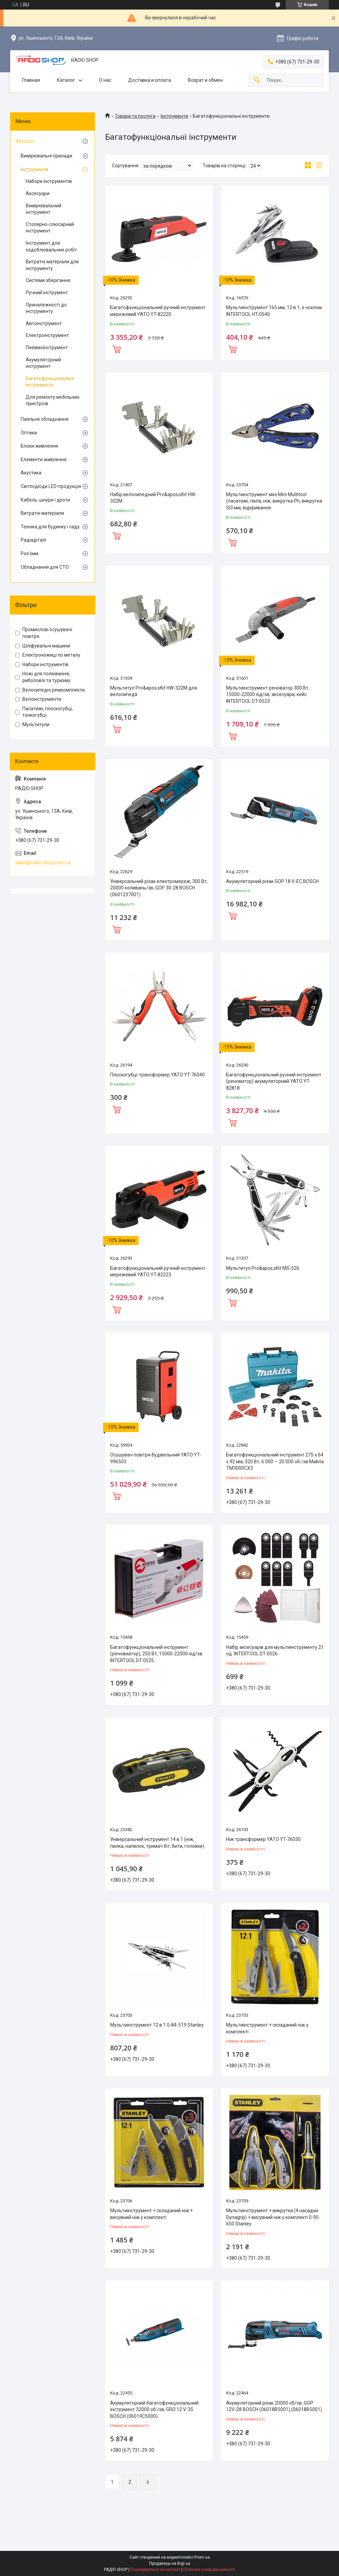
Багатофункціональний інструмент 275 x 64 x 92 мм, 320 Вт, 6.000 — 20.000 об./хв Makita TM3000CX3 (275, 1461)
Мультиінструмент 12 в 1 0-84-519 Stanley (157, 2025)
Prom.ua (202, 2557)
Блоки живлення (39, 446)
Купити (116, 348)
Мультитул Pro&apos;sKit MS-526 (262, 1268)
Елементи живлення (43, 459)
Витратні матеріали (42, 513)
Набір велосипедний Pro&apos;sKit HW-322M (153, 498)
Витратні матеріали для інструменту (52, 265)
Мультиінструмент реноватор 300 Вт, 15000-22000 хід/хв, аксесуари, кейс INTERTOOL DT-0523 (268, 694)
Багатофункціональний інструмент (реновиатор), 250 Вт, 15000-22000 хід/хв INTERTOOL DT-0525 (156, 1653)
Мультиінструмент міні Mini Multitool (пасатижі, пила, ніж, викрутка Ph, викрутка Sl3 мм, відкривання (274, 501)
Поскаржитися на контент (155, 2569)
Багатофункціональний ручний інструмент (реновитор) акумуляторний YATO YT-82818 (273, 1081)
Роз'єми (29, 553)
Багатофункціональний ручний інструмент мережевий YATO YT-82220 (157, 311)
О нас (105, 80)
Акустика (31, 472)
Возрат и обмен (205, 80)
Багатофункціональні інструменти (50, 382)
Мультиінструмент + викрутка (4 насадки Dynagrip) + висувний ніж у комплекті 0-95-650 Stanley (273, 2217)
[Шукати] (257, 80)
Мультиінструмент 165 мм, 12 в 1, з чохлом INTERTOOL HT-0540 (274, 311)
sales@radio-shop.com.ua (43, 862)
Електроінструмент (47, 335)
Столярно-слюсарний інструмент (50, 228)
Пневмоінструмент (47, 347)
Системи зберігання (48, 280)
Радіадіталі (33, 540)
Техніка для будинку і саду (50, 526)
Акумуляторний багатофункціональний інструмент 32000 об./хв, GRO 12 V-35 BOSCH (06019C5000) (154, 2409)
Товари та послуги (135, 116)
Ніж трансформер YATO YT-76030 (263, 1839)
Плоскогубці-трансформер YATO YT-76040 (157, 1074)
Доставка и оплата (149, 80)
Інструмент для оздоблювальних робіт (51, 246)
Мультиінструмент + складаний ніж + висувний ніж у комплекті (151, 2214)
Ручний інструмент (47, 292)
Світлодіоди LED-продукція (51, 486)
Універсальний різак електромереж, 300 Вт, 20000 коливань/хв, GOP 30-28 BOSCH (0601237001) (159, 888)
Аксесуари (37, 193)
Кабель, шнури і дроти (45, 500)
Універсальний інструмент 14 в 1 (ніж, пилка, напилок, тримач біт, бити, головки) (157, 1843)
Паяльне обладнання (44, 419)
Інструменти (174, 116)
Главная (31, 80)
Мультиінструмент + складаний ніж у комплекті (267, 2028)
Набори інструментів (49, 181)
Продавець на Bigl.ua (169, 2563)
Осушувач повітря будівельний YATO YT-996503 (155, 1458)
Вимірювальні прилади (46, 155)
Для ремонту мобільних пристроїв (52, 400)
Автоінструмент (44, 323)
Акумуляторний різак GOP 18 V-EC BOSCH (272, 881)
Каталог (66, 80)
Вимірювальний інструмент (43, 209)
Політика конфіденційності (209, 2569)
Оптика (29, 432)
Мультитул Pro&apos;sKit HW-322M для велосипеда (153, 691)
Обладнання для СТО (45, 567)
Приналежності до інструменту (46, 308)
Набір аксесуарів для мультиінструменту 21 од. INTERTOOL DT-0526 (275, 1650)
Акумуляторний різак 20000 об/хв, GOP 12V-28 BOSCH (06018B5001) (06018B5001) (274, 2406)
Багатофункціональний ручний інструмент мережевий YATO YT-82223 (157, 1271)
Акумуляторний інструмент (43, 363)
